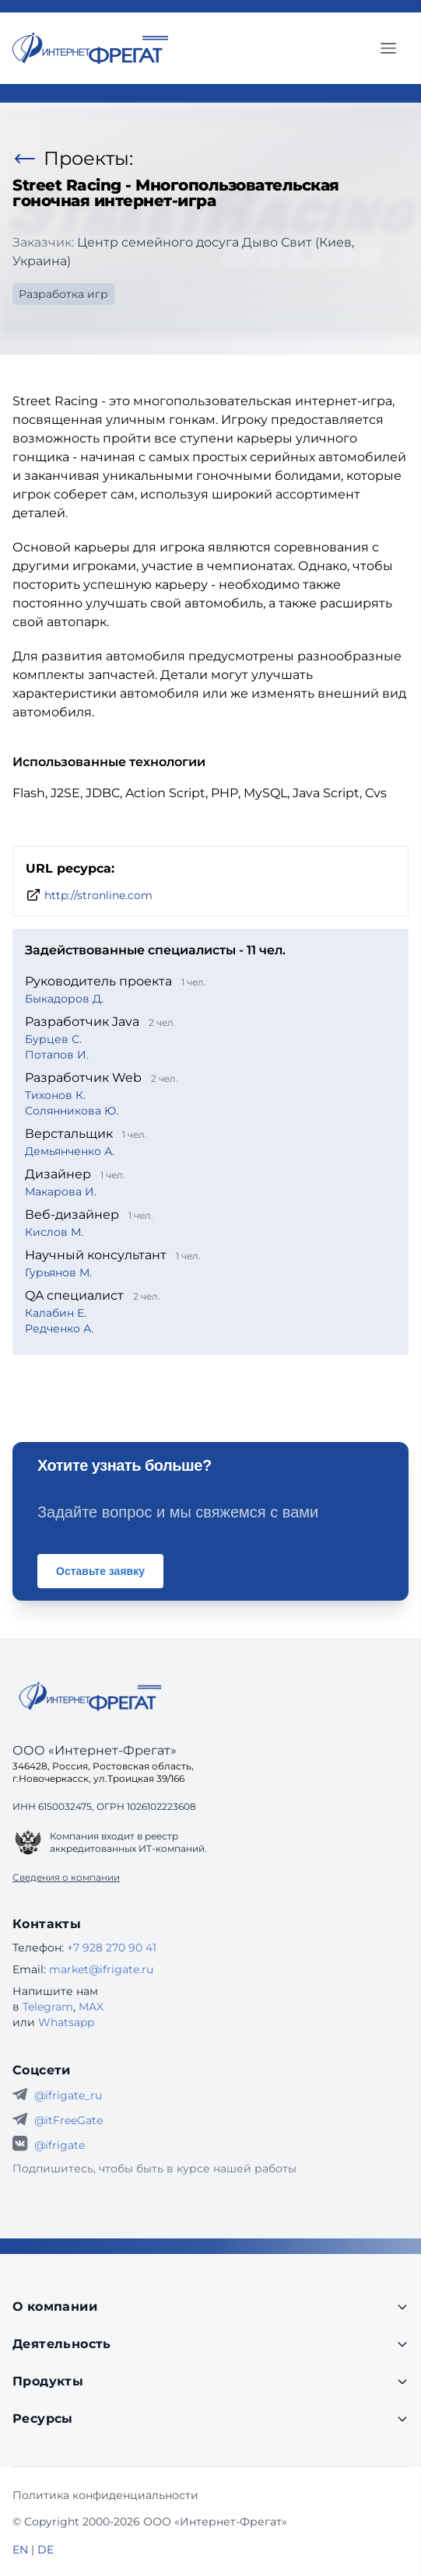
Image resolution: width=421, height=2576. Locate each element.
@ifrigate (59, 2145)
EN (20, 2550)
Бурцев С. (53, 1039)
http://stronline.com (98, 895)
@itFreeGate (68, 2120)
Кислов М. (54, 1232)
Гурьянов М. (58, 1272)
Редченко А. (59, 1328)
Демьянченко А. (69, 1151)
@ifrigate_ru (68, 2095)
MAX (91, 2007)
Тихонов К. (55, 1095)
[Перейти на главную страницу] (90, 48)
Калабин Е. (55, 1313)
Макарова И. (60, 1192)
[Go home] (90, 1696)
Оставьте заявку (100, 1571)
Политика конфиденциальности (105, 2495)
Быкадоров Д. (64, 999)
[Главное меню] (388, 48)
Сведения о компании (66, 1877)
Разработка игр (63, 294)
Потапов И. (57, 1055)
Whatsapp (66, 2022)
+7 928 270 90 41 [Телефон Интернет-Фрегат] (111, 1948)
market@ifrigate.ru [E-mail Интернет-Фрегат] (101, 1969)
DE (45, 2550)
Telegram (48, 2007)
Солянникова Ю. (71, 1111)
